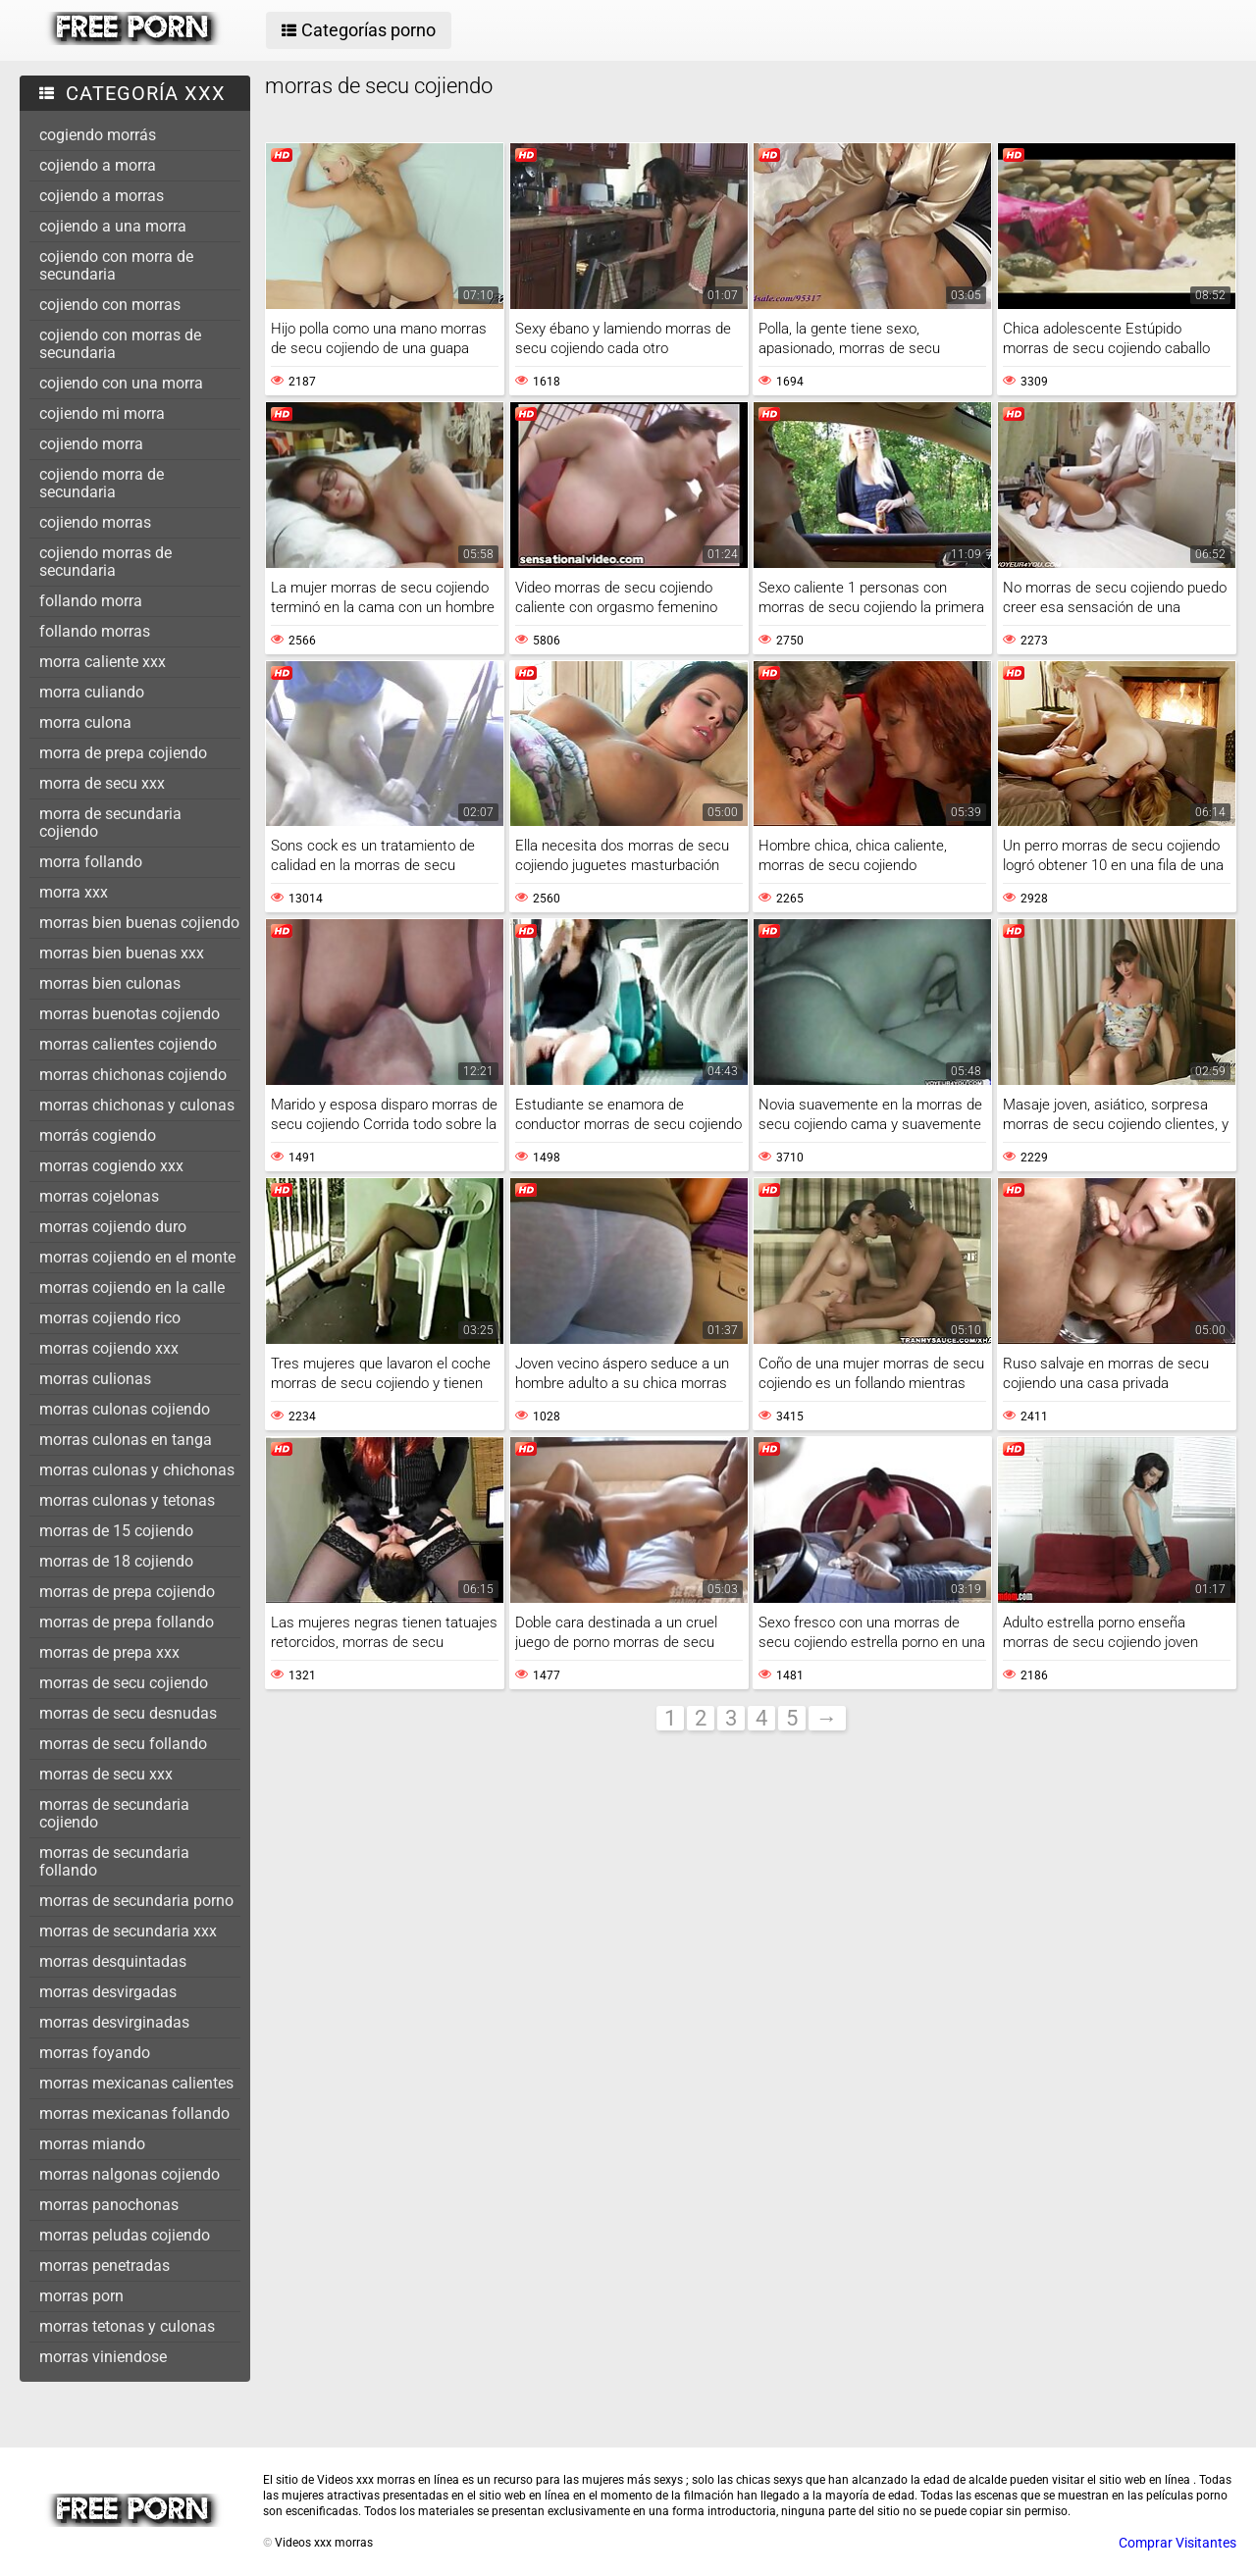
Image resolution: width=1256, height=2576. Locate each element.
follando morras (94, 631)
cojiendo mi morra (102, 413)
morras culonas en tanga (125, 1439)
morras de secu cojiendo (123, 1683)
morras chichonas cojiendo (133, 1074)
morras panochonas (109, 2204)
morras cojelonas (99, 1196)
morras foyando (94, 2052)
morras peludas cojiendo (124, 2235)
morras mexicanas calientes (136, 2083)
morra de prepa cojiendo (123, 753)
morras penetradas (104, 2265)
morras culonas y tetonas (127, 1500)
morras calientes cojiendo (128, 1044)
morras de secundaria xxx (128, 1931)
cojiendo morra (91, 444)
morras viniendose (103, 2356)
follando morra (90, 601)
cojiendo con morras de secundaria (120, 344)
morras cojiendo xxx (109, 1348)
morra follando (90, 861)
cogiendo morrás (97, 135)
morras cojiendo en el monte (137, 1257)
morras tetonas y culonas (127, 2326)
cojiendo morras (95, 522)
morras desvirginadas (114, 2022)
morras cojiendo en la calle (132, 1287)
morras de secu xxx (106, 1774)
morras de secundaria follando (114, 1861)
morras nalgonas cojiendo (129, 2174)
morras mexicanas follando (134, 2113)
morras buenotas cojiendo (129, 1014)
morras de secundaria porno (136, 1900)
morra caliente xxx (102, 661)
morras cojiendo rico (110, 1318)
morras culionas (95, 1378)
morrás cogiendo (97, 1135)
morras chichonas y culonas (137, 1105)
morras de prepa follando (126, 1622)
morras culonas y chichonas (137, 1470)
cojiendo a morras (101, 195)
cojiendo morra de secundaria (101, 483)
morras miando (92, 2144)
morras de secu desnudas (128, 1713)
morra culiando (91, 692)
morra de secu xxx (102, 783)
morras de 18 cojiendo (116, 1561)
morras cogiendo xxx (111, 1166)
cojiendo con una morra (121, 383)
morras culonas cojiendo (124, 1409)
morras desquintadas (112, 1961)
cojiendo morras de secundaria (105, 561)
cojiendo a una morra (112, 226)
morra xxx (73, 892)
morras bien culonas (110, 983)
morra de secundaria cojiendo (110, 822)
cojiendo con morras (110, 304)
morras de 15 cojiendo (116, 1530)
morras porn (81, 2296)
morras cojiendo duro (112, 1226)
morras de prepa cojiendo (127, 1591)
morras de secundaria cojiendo (114, 1813)
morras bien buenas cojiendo (139, 922)
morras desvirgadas (108, 1992)
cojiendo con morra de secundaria (116, 265)
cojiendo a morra (97, 165)
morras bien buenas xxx (121, 953)
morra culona (85, 722)
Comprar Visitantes (1177, 2542)
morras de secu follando (123, 1743)
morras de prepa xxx (109, 1652)
